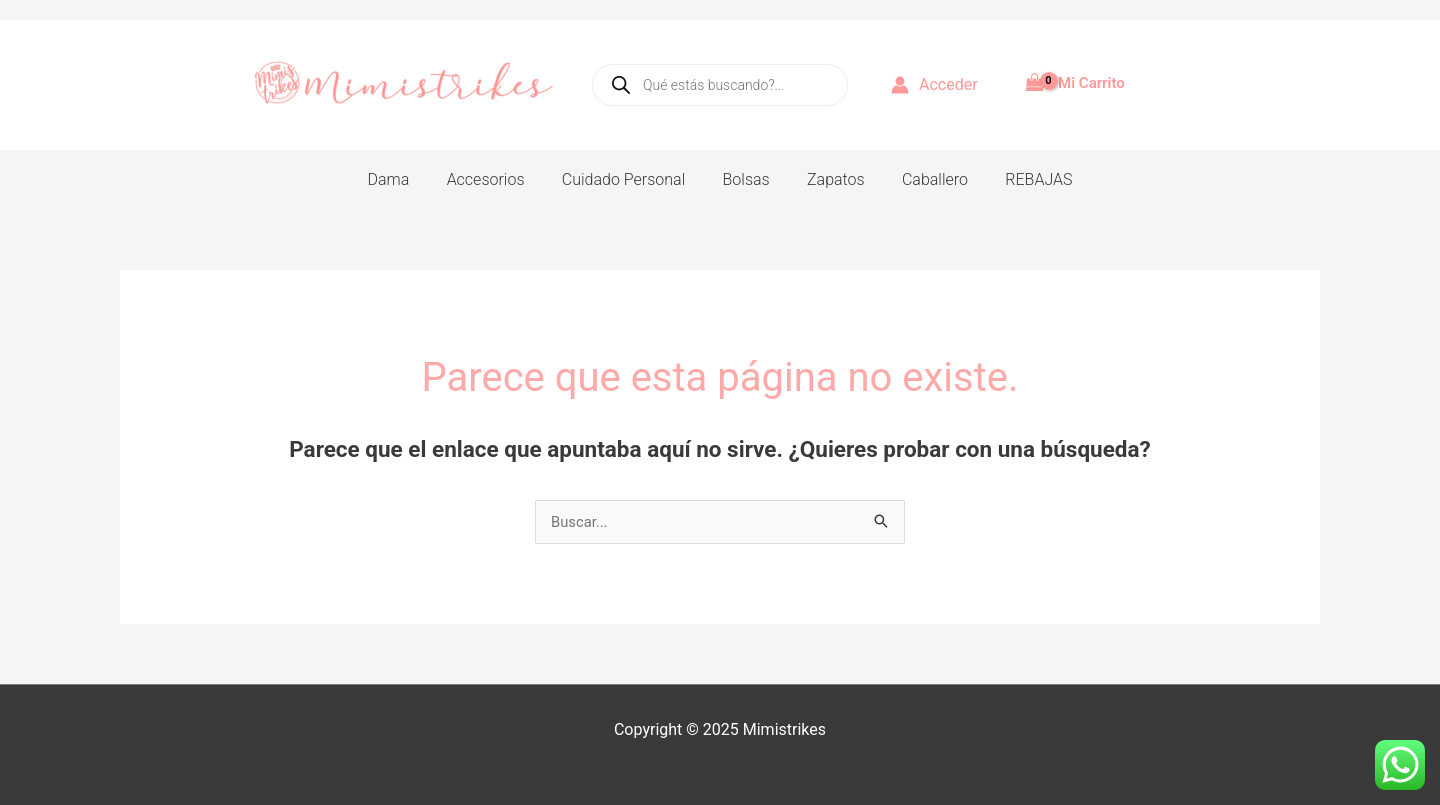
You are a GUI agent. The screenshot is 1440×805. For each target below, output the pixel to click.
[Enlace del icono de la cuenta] (934, 85)
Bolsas (746, 179)
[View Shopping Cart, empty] (1077, 75)
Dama (404, 179)
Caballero (924, 179)
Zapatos (831, 179)
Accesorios (496, 179)
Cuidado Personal (628, 179)
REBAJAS (1022, 179)
